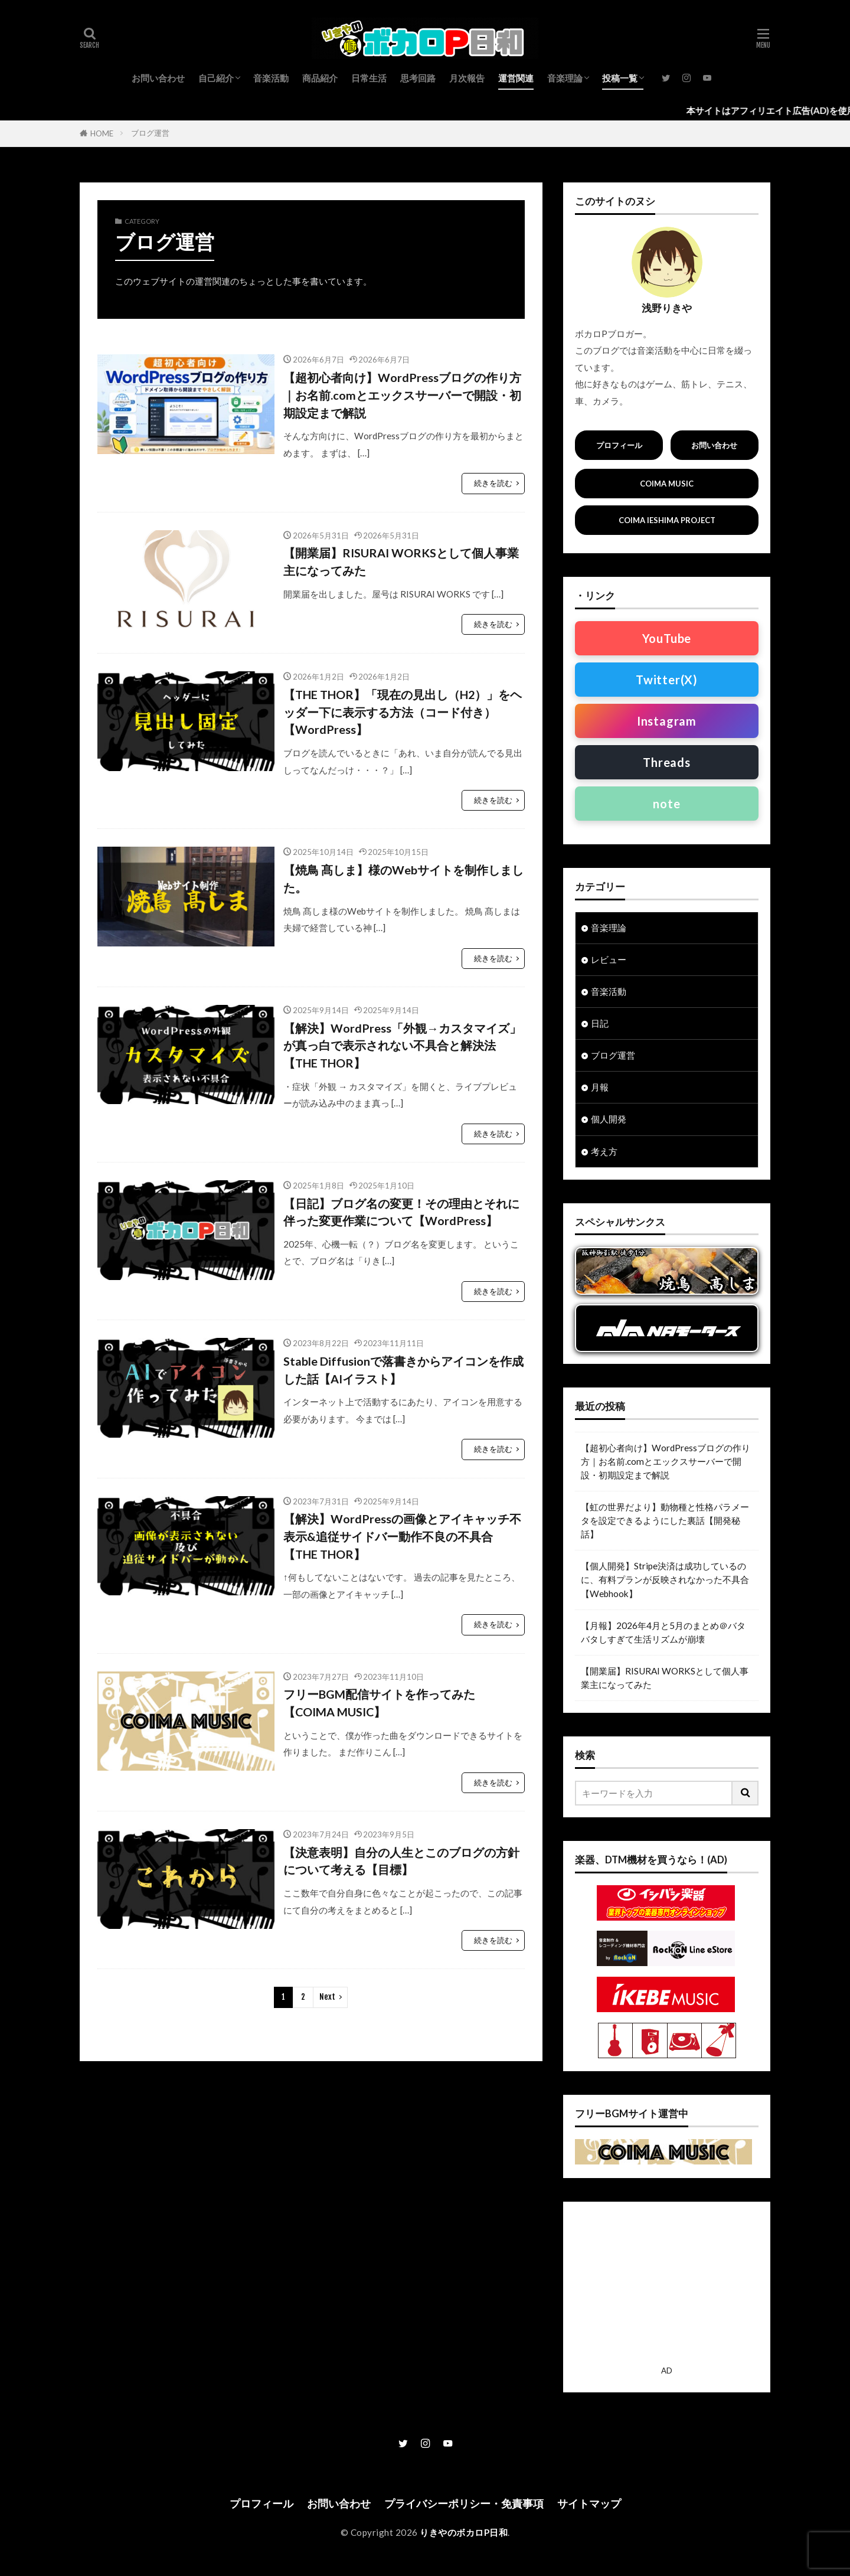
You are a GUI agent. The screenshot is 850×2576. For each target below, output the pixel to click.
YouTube (667, 638)
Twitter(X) (667, 679)
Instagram (667, 721)
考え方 (604, 1151)
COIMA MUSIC (667, 483)
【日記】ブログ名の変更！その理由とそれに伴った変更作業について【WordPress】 (401, 1212)
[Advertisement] (667, 2287)
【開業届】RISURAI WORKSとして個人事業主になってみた (401, 561)
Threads (667, 762)
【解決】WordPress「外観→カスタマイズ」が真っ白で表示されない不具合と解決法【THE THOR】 (402, 1045)
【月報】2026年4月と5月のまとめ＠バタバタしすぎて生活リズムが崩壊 (663, 1632)
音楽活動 (271, 78)
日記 (600, 1023)
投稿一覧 (620, 78)
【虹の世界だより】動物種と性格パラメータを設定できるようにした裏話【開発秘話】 (665, 1520)
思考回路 (418, 78)
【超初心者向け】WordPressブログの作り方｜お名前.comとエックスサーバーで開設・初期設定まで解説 (402, 394)
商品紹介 (320, 78)
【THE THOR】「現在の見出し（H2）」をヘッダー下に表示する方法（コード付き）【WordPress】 (402, 711)
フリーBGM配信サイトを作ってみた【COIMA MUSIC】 (379, 1703)
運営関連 (516, 78)
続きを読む (493, 483)
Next (327, 1997)
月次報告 (467, 78)
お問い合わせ (158, 78)
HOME (101, 133)
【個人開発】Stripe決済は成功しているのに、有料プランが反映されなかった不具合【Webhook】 (665, 1579)
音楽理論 (565, 78)
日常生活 (369, 78)
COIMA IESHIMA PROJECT (667, 520)
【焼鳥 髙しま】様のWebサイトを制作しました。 (403, 878)
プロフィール (619, 445)
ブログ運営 (150, 133)
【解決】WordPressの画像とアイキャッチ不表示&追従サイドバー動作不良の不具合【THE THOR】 (402, 1535)
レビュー (608, 959)
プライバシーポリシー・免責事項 (464, 2503)
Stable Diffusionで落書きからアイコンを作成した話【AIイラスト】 (403, 1370)
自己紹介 (216, 78)
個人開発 (608, 1119)
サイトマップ (589, 2503)
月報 (600, 1087)
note (666, 803)
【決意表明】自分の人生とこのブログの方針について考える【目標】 (401, 1861)
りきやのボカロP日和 (464, 2532)
